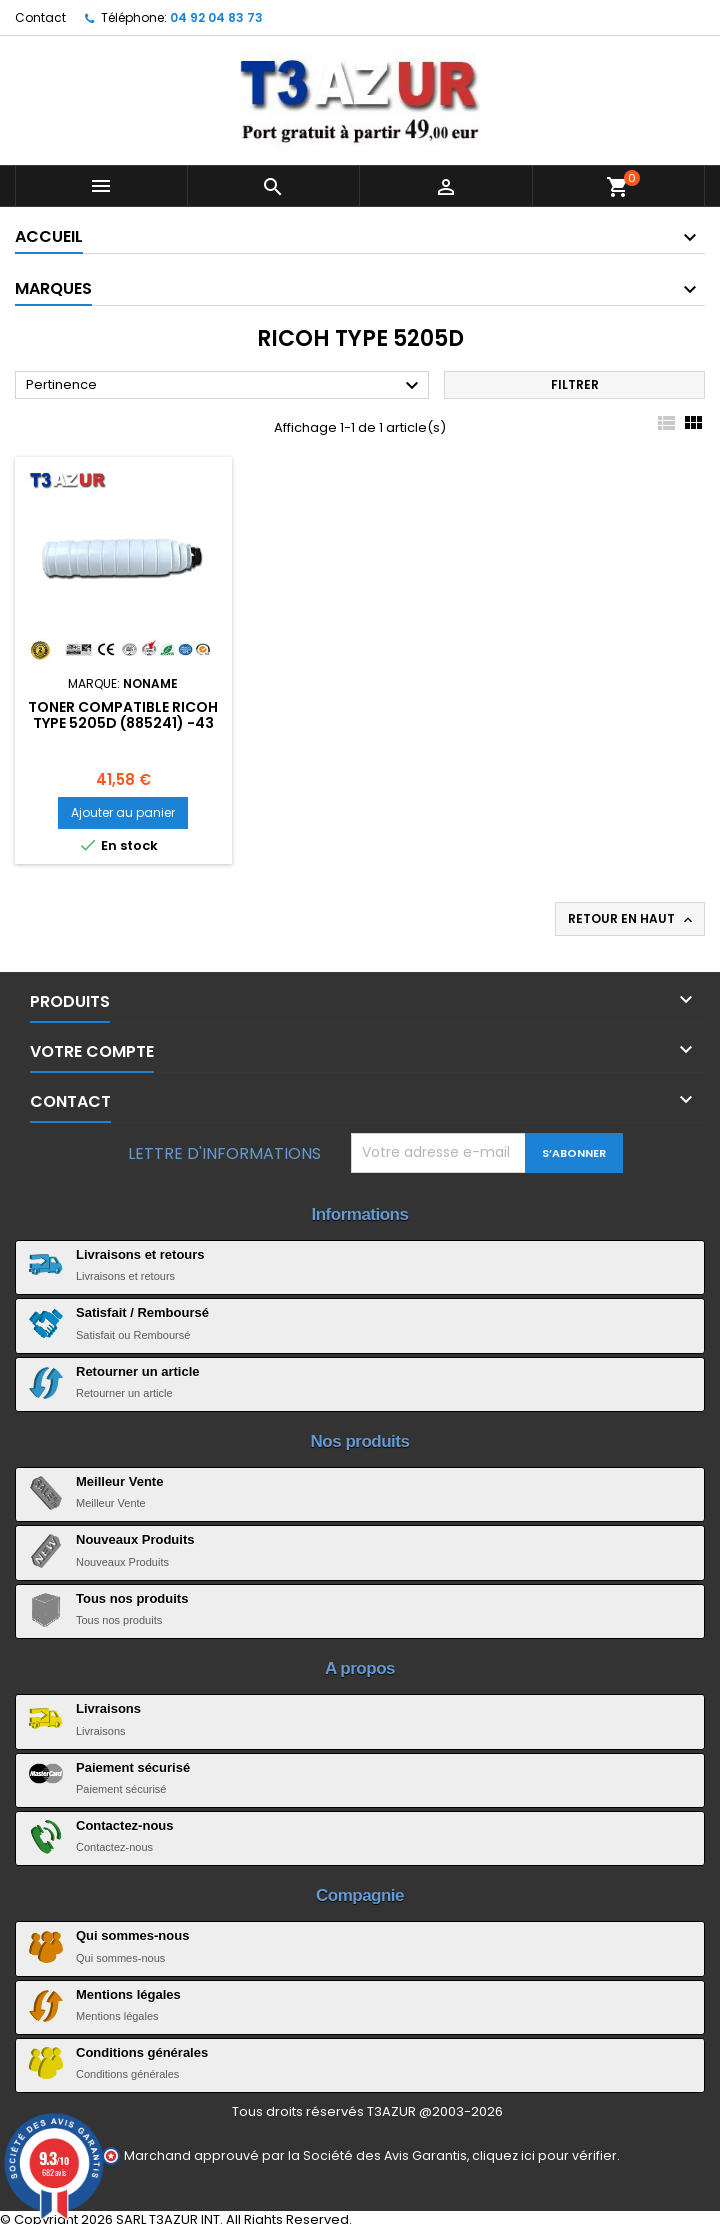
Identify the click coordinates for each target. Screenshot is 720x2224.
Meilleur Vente (119, 1481)
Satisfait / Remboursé (142, 1312)
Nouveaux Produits (135, 1539)
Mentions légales (128, 1994)
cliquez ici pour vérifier (544, 2155)
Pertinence (225, 386)
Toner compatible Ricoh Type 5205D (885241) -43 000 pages (123, 723)
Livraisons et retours (140, 1254)
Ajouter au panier (123, 812)
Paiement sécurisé (133, 1767)
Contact (40, 17)
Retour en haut (632, 919)
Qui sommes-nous (132, 1935)
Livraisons (108, 1708)
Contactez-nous (125, 1825)
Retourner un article (138, 1371)
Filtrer (575, 384)
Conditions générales (142, 2052)
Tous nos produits (132, 1598)
